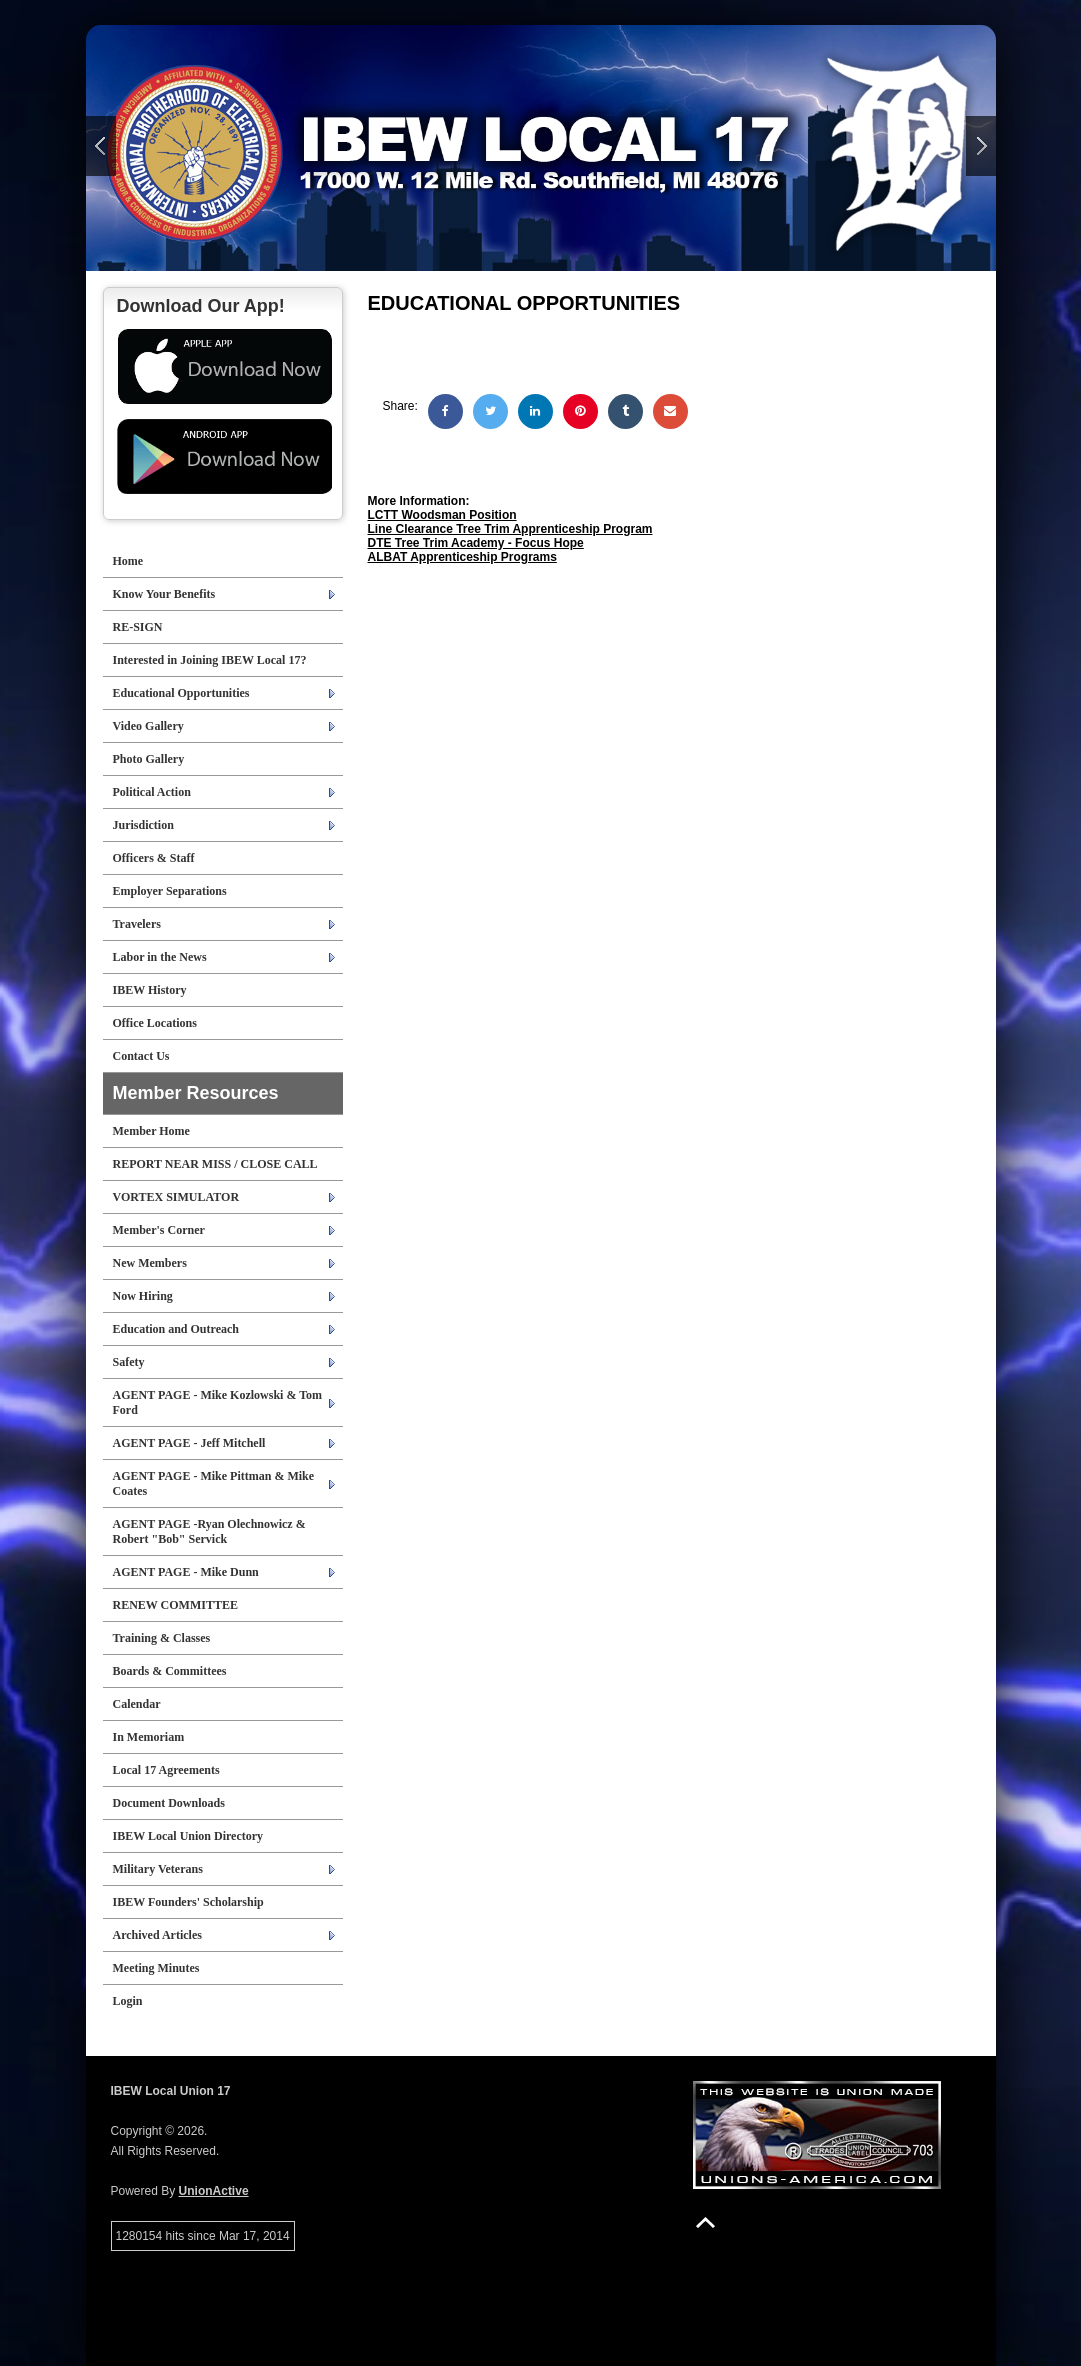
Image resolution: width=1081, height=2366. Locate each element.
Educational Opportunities (181, 693)
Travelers (137, 924)
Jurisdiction (143, 825)
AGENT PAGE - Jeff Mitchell (189, 1443)
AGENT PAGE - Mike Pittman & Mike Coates (214, 1483)
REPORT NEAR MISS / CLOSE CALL (215, 1164)
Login (128, 2001)
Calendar (137, 1704)
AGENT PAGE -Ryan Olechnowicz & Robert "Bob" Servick (209, 1531)
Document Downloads (169, 1803)
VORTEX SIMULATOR (176, 1197)
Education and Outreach (176, 1329)
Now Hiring (143, 1296)
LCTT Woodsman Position (442, 515)
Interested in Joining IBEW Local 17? (210, 660)
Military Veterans (158, 1869)
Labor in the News (160, 957)
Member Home (151, 1131)
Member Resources (196, 1093)
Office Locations (155, 1023)
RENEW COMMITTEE (175, 1605)
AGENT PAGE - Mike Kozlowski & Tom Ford (218, 1402)
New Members (150, 1263)
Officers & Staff (154, 858)
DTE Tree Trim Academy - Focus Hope (476, 543)
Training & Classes (162, 1638)
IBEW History (150, 990)
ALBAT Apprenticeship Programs (462, 557)
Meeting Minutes (156, 1968)
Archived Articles (157, 1935)
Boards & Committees (170, 1671)
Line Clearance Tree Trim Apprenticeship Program (510, 529)
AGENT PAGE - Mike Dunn (186, 1572)
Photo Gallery (149, 759)
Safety (129, 1362)
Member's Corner (159, 1230)
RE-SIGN (138, 627)
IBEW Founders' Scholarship (188, 1902)
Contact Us (141, 1056)
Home (128, 561)
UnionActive (214, 2191)
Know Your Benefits (164, 594)
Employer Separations (170, 891)
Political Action (152, 792)
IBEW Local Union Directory (188, 1836)
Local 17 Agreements (166, 1770)
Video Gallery (148, 726)
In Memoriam (149, 1737)
